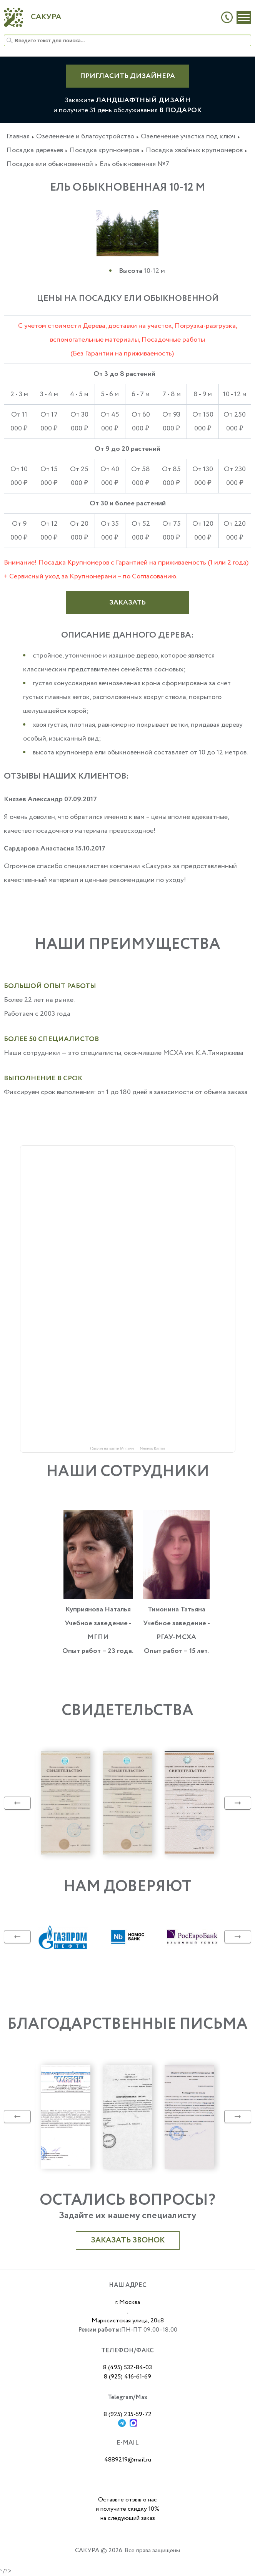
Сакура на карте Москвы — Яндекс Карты (127, 1448)
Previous (17, 1803)
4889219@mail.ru (127, 2459)
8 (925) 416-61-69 (127, 2376)
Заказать (127, 603)
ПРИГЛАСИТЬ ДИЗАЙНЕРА (127, 76)
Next (237, 1803)
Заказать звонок (128, 2240)
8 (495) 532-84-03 (127, 2367)
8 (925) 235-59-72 (127, 2414)
